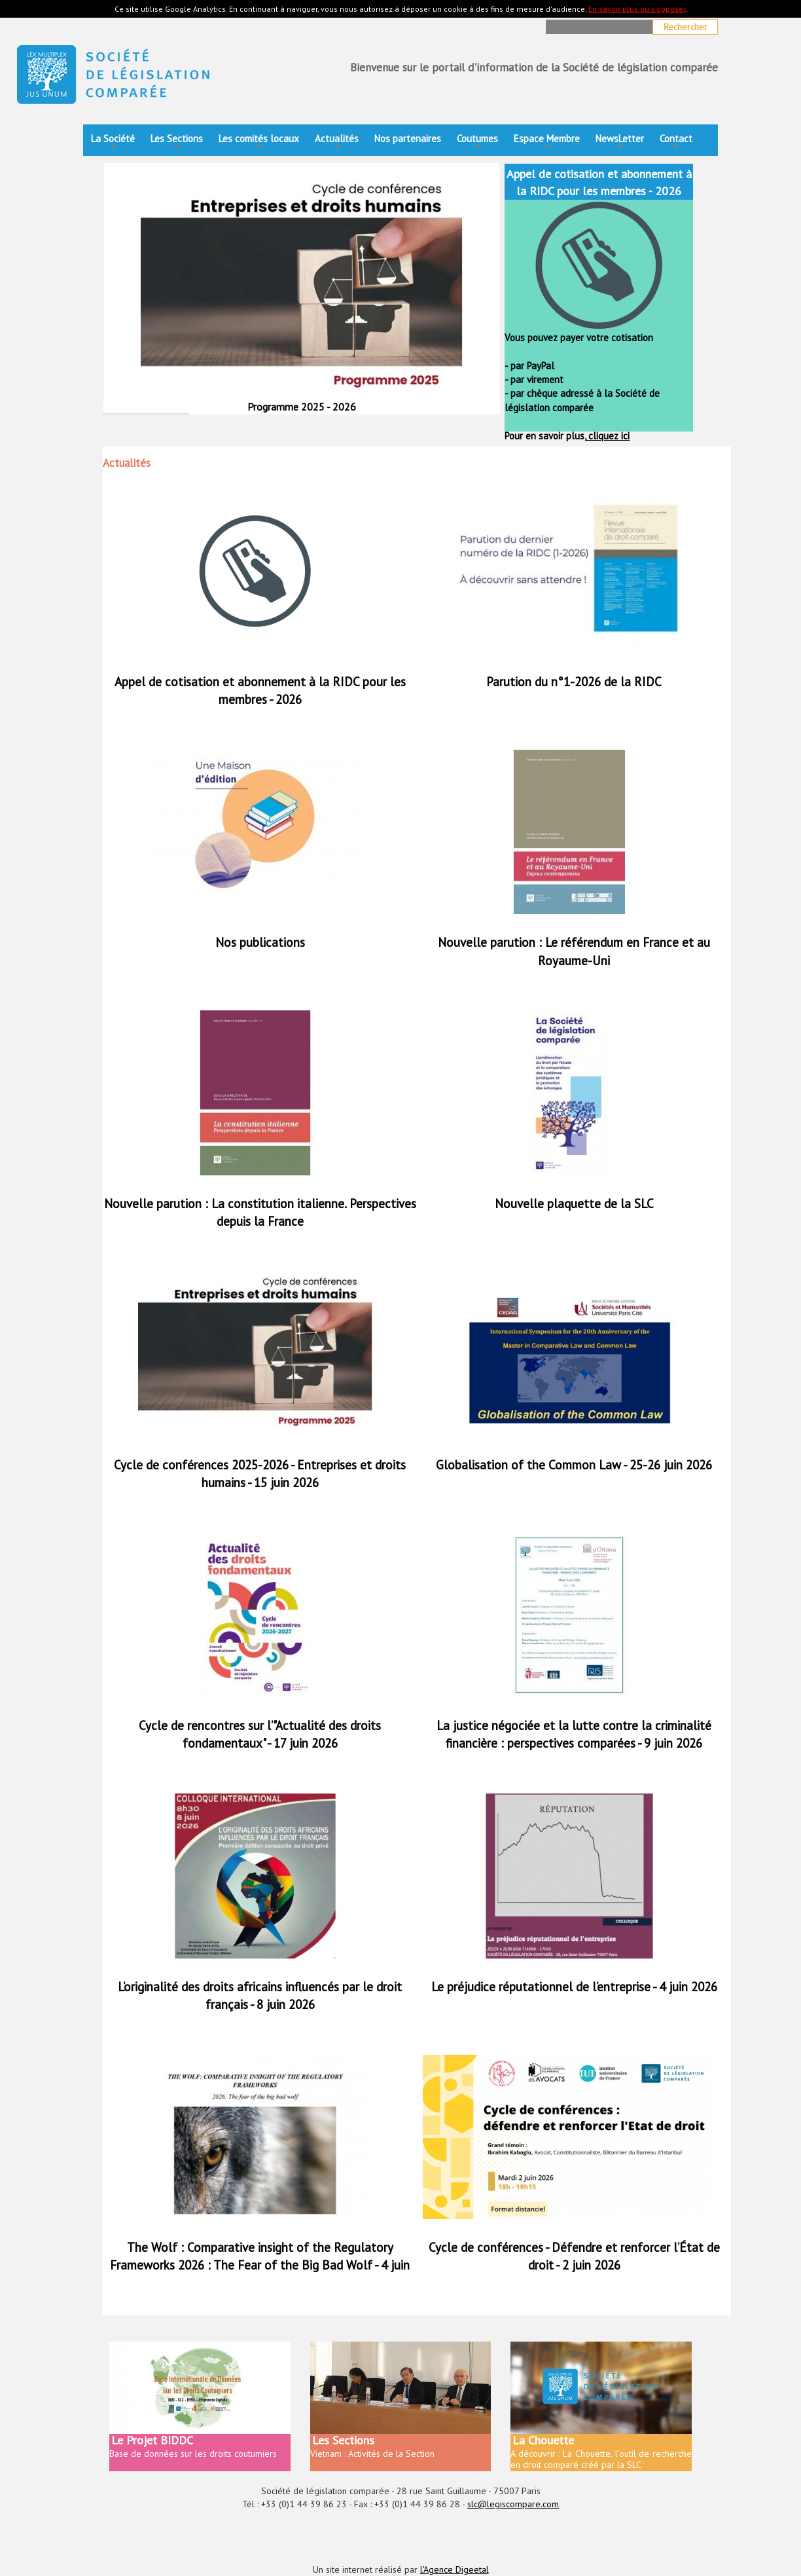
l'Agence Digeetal (454, 2569)
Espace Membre (547, 142)
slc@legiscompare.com (513, 2504)
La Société (113, 142)
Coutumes (477, 142)
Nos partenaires (407, 138)
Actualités (337, 142)
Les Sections (177, 142)
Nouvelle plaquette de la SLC (574, 1203)
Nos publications (260, 942)
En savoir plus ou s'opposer (636, 9)
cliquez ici (608, 436)
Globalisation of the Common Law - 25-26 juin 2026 (574, 1465)
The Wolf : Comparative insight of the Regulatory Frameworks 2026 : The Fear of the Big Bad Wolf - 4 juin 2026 (260, 2265)
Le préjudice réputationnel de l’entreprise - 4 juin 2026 (574, 1987)
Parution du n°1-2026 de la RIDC (574, 682)
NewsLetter (620, 142)
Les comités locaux (259, 142)
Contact (676, 142)
